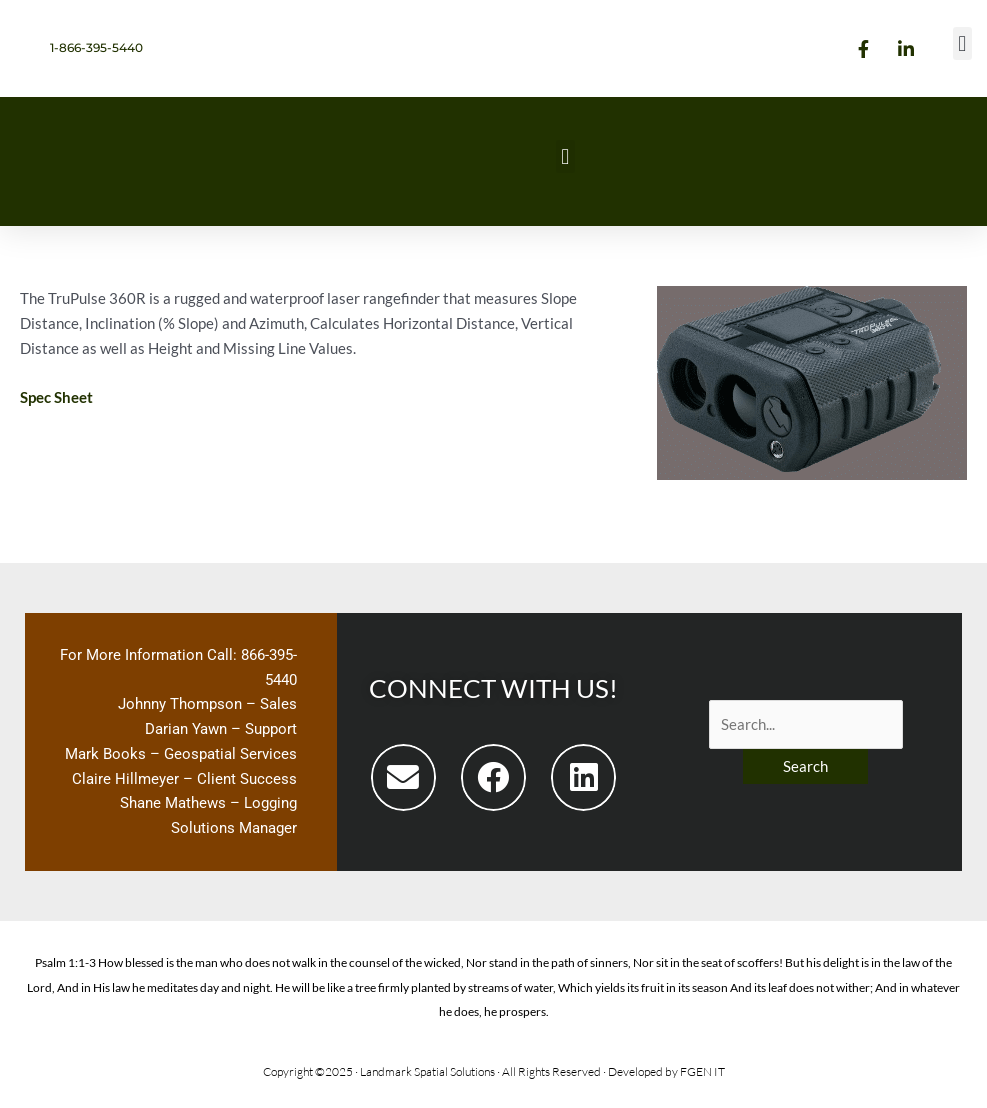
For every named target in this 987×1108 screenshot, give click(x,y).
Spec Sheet (56, 397)
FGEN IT (702, 1071)
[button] (962, 43)
